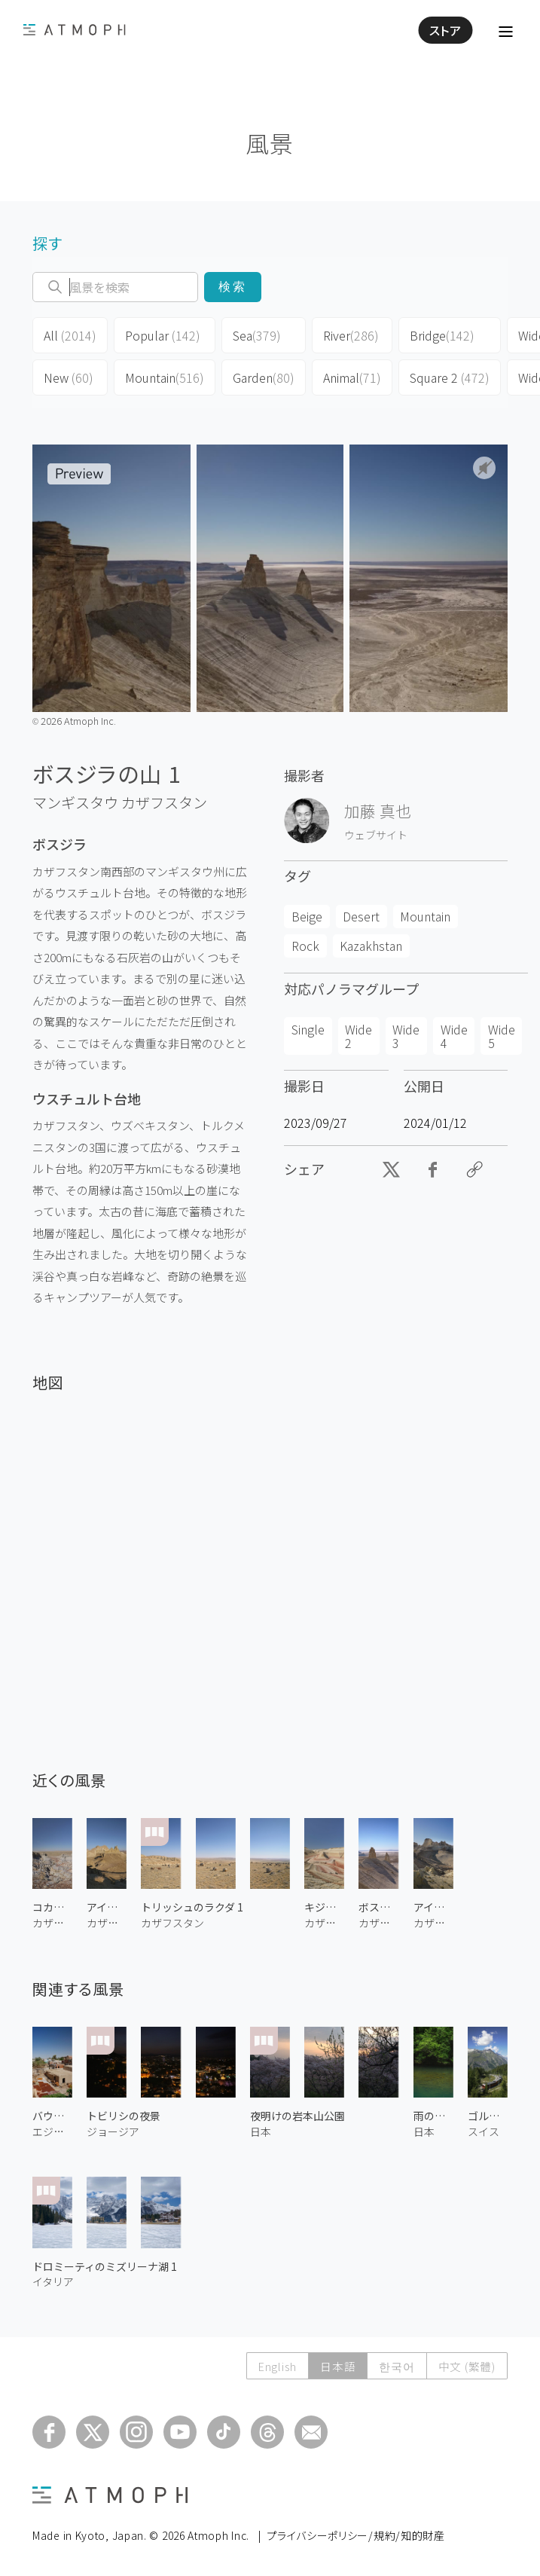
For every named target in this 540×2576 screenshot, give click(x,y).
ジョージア (113, 2131)
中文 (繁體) (466, 2366)
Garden (263, 377)
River (351, 335)
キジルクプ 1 (324, 1906)
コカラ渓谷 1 (52, 1906)
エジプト (52, 2131)
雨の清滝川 (433, 2115)
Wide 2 (358, 1036)
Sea (257, 335)
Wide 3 (405, 1036)
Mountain (164, 377)
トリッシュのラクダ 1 (192, 1906)
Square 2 (450, 377)
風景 (270, 143)
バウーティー (52, 2115)
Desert (361, 916)
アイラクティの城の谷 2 (107, 1906)
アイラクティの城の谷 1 (433, 1906)
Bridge (442, 335)
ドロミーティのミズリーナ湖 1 (104, 2266)
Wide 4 (454, 1036)
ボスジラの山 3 (378, 1906)
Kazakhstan (371, 946)
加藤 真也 (377, 810)
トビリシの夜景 (123, 2115)
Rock (305, 946)
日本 (260, 2131)
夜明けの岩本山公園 (297, 2115)
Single (308, 1029)
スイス (483, 2131)
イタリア (53, 2281)
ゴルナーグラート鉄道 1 (488, 2115)
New (68, 377)
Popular (162, 335)
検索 (232, 286)
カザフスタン (164, 802)
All (70, 335)
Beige (306, 916)
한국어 (394, 2366)
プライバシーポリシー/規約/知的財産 (356, 2535)
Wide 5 (501, 1036)
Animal (352, 377)
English (271, 2366)
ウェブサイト (375, 834)
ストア (445, 30)
